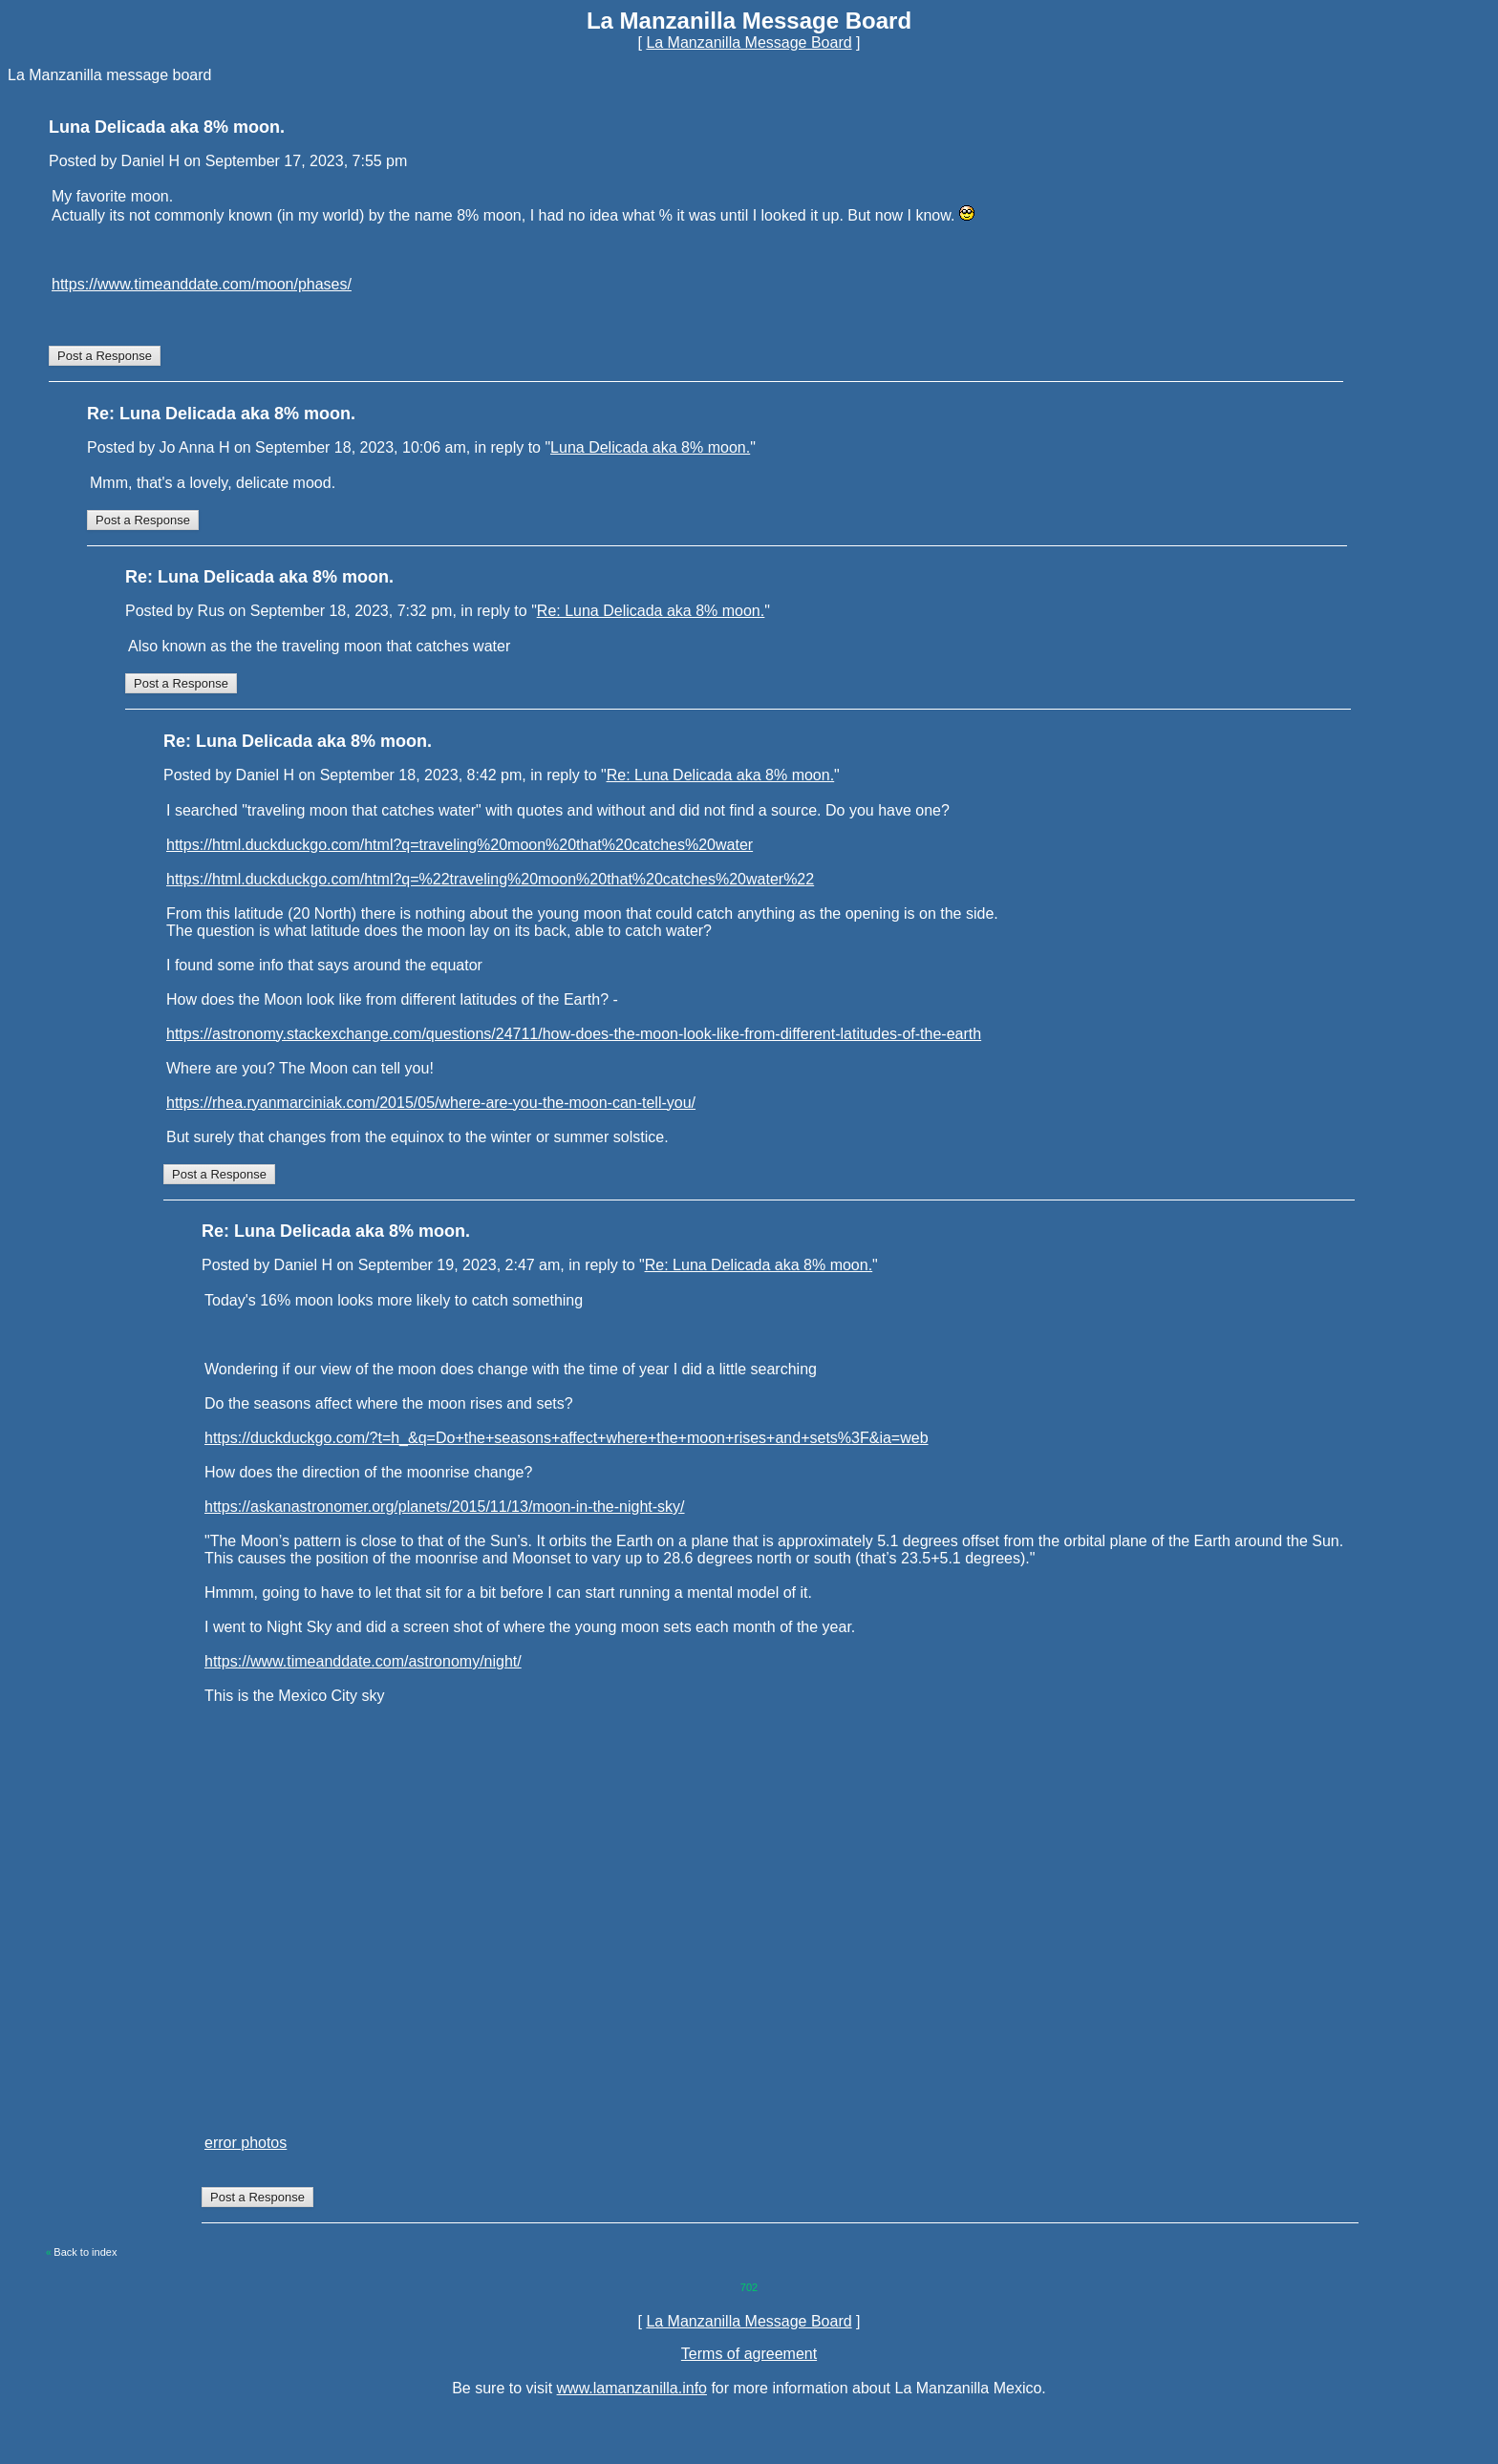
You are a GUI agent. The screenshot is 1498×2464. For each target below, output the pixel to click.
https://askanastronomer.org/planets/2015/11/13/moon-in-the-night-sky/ (444, 1506)
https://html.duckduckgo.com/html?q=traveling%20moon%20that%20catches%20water (459, 845)
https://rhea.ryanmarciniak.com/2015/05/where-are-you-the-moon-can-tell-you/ (431, 1102)
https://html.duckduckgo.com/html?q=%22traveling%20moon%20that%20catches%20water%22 (490, 879)
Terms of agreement (749, 2354)
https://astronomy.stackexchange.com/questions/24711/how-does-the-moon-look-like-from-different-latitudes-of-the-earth (573, 1034)
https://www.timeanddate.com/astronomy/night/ (363, 1661)
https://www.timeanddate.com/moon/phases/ (202, 284)
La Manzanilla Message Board (748, 42)
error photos (245, 2143)
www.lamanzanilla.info (632, 2388)
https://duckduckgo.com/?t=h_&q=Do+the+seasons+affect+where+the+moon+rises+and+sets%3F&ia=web (566, 1438)
